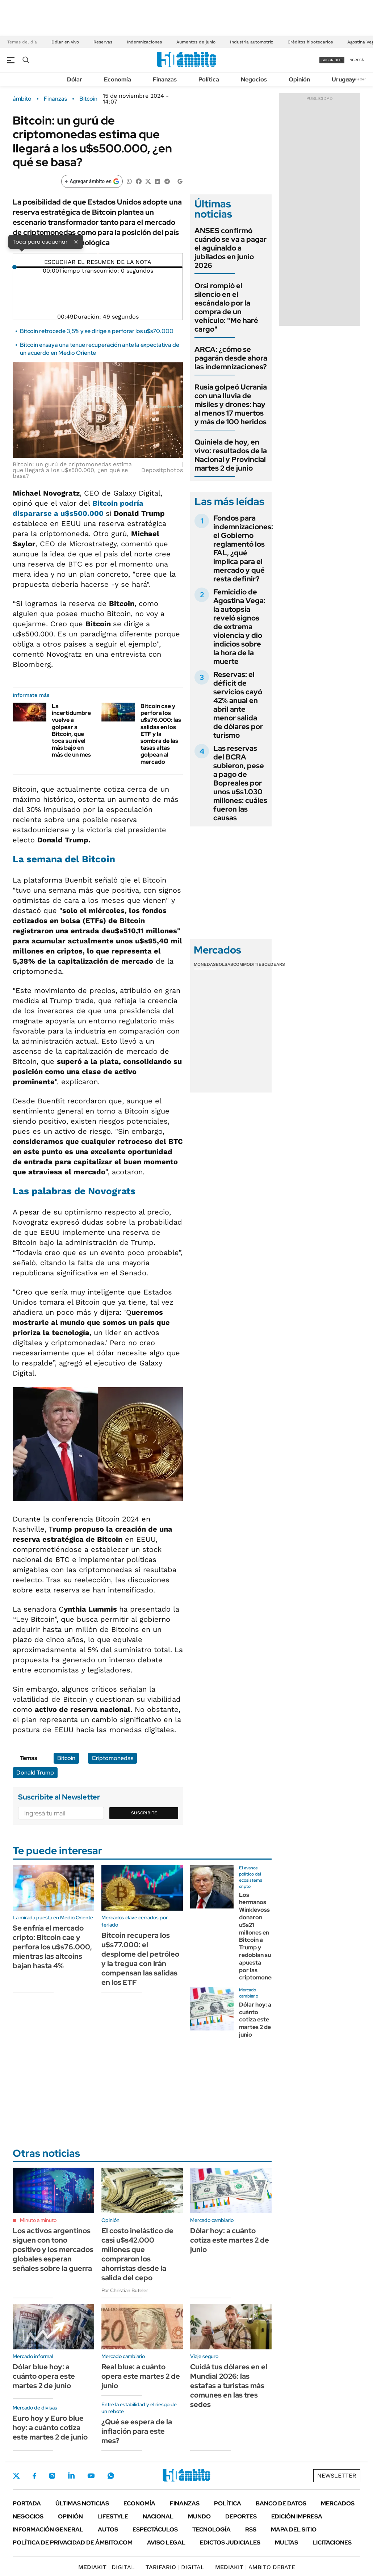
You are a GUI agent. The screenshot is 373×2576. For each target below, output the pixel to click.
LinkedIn (71, 2475)
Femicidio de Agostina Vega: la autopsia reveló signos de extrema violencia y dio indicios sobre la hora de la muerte (239, 626)
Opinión (299, 79)
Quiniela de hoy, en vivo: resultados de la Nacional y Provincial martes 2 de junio (230, 455)
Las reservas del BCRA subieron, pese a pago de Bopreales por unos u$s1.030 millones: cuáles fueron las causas (240, 783)
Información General (48, 2529)
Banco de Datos (281, 2503)
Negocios (254, 79)
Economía (117, 79)
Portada (27, 2503)
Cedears (274, 964)
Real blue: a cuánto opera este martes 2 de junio (140, 2376)
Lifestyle (112, 2516)
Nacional (158, 2516)
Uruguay (343, 79)
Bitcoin (88, 99)
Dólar (74, 79)
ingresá (356, 60)
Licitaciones (332, 2542)
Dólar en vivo (65, 42)
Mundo (199, 2516)
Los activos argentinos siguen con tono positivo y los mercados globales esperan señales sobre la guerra (53, 2249)
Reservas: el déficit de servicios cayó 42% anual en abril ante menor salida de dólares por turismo (238, 705)
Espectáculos (155, 2529)
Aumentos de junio (195, 42)
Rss (250, 2529)
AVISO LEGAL (166, 2542)
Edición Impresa (296, 2516)
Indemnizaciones (144, 42)
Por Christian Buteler (124, 2290)
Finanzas (165, 79)
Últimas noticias (82, 2503)
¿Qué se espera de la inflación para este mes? (136, 2431)
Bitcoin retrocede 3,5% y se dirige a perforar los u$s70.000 (96, 331)
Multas (286, 2542)
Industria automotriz (251, 42)
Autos (108, 2529)
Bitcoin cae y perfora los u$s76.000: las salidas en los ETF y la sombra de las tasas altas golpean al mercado (161, 734)
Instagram (52, 2475)
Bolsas (224, 964)
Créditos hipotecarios (310, 42)
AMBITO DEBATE (255, 2567)
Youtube (91, 2476)
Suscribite (144, 1812)
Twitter (16, 2476)
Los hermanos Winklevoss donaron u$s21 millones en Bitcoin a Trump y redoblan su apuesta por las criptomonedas (260, 1936)
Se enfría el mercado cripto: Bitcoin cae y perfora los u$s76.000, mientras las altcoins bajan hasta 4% (52, 1946)
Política (208, 79)
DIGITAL (106, 2567)
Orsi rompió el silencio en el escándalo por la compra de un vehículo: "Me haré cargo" (226, 307)
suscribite (332, 60)
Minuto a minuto (38, 2220)
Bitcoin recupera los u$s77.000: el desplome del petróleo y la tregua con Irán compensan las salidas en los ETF (140, 1959)
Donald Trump (35, 1772)
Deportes (241, 2516)
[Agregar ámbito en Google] (92, 181)
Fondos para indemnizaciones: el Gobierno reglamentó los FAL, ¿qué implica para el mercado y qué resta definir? (243, 548)
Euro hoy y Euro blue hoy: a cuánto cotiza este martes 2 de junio (50, 2427)
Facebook (34, 2475)
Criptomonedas (112, 1758)
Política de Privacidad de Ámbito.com (73, 2542)
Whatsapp (111, 2475)
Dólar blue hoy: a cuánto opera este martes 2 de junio (44, 2376)
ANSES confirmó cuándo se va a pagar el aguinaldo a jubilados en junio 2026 (230, 248)
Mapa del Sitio (294, 2529)
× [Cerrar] (76, 241)
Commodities (248, 964)
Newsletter (356, 79)
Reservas (102, 42)
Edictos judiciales (230, 2542)
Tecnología (211, 2529)
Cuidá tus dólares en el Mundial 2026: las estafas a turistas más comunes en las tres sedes (228, 2385)
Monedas (205, 964)
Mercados (338, 2503)
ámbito (22, 99)
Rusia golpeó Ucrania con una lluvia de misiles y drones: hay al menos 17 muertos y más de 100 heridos (230, 404)
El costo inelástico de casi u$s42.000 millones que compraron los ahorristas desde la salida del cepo (137, 2254)
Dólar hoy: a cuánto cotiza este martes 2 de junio (255, 2019)
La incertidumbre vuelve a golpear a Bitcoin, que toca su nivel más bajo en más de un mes (71, 730)
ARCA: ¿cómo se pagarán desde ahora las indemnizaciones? (230, 358)
